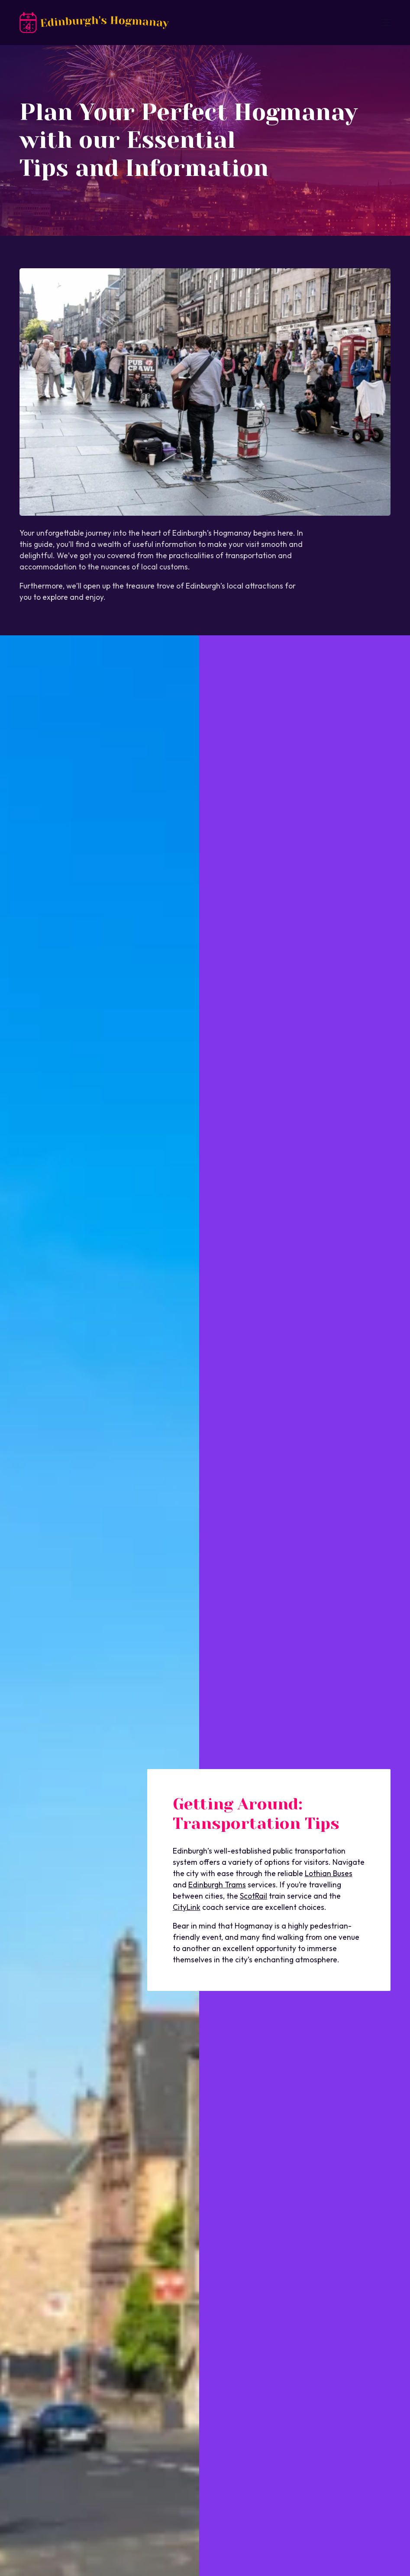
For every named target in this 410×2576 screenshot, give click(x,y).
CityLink (186, 1907)
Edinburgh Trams (217, 1884)
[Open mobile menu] (386, 22)
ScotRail (253, 1895)
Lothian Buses (328, 1873)
